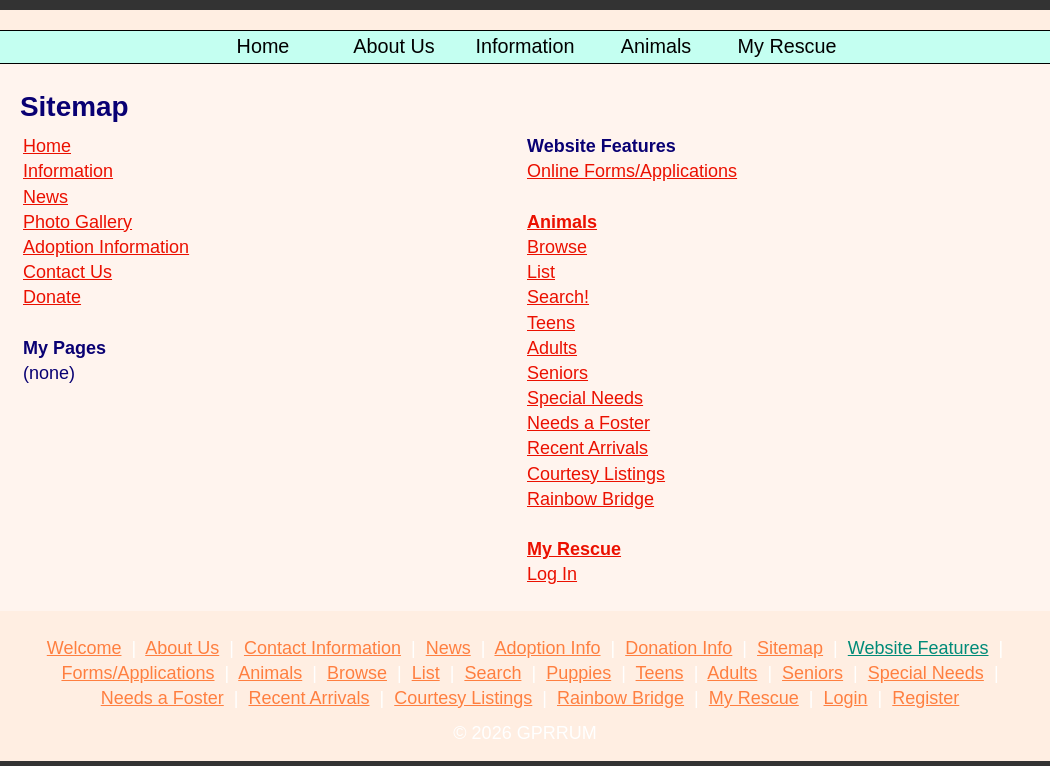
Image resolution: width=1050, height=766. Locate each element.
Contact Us (67, 272)
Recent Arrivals (587, 448)
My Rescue (574, 549)
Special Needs (585, 398)
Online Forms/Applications (632, 171)
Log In (552, 574)
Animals (270, 673)
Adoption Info (547, 648)
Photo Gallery (77, 222)
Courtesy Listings (596, 474)
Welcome (84, 648)
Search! (558, 297)
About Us (182, 648)
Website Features (918, 648)
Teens (551, 323)
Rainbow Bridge (590, 499)
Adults (552, 348)
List (541, 272)
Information (68, 171)
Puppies (578, 673)
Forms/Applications (137, 673)
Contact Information (322, 648)
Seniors (557, 373)
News (45, 197)
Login (846, 698)
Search (492, 673)
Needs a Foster (588, 423)
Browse (557, 247)
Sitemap (790, 648)
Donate (52, 297)
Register (925, 698)
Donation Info (678, 648)
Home (47, 146)
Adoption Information (106, 247)
